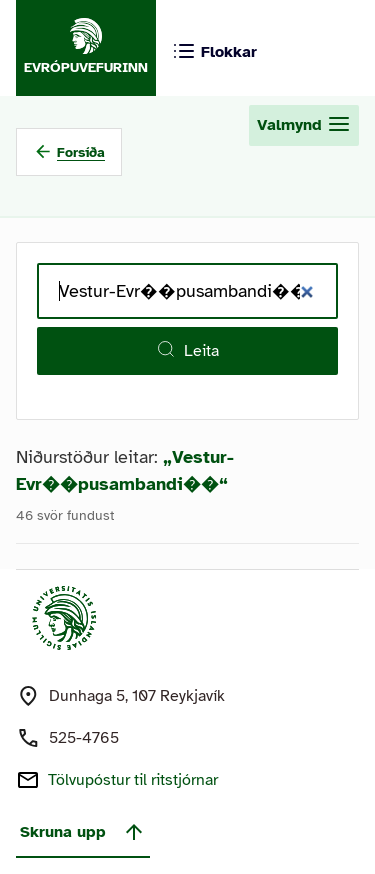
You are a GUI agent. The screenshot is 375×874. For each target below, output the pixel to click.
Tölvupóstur (133, 780)
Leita (187, 350)
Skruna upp (83, 832)
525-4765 (84, 738)
